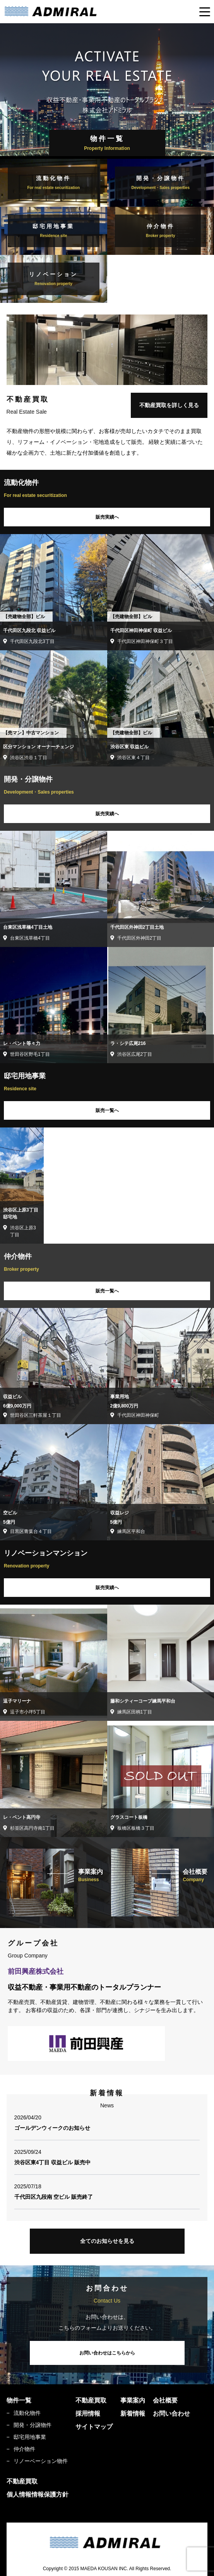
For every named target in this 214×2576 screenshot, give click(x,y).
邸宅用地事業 (30, 2437)
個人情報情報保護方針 (37, 2494)
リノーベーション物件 (41, 2461)
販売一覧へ (107, 1110)
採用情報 (87, 2413)
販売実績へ (107, 517)
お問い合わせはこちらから (107, 2353)
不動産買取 (90, 2400)
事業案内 (132, 2400)
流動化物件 (27, 2413)
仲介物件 (24, 2449)
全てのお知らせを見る (107, 2241)
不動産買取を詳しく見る (169, 405)
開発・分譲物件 (32, 2425)
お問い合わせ (171, 2413)
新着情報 (132, 2413)
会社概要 (165, 2400)
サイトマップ (94, 2426)
